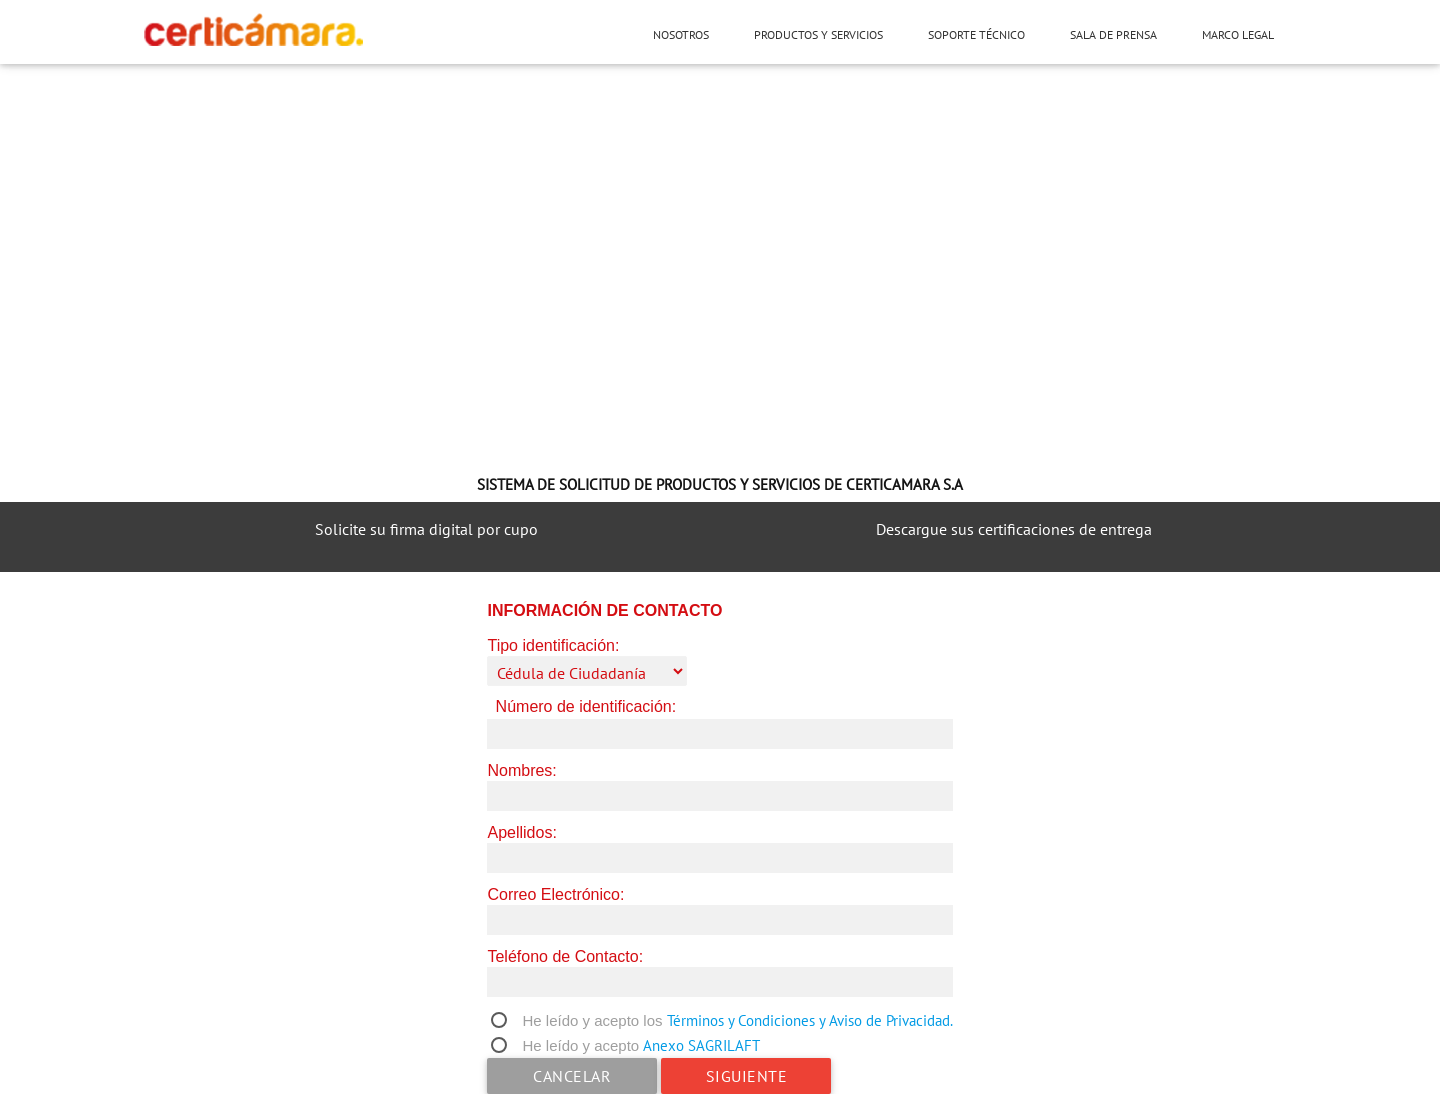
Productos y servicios (818, 34)
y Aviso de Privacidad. (886, 1020)
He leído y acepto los (592, 1020)
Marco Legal (1238, 34)
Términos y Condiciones (741, 1020)
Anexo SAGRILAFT (701, 1045)
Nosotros (681, 34)
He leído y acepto (580, 1045)
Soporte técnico (976, 34)
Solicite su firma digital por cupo (426, 529)
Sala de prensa (1113, 34)
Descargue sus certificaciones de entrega (1014, 529)
